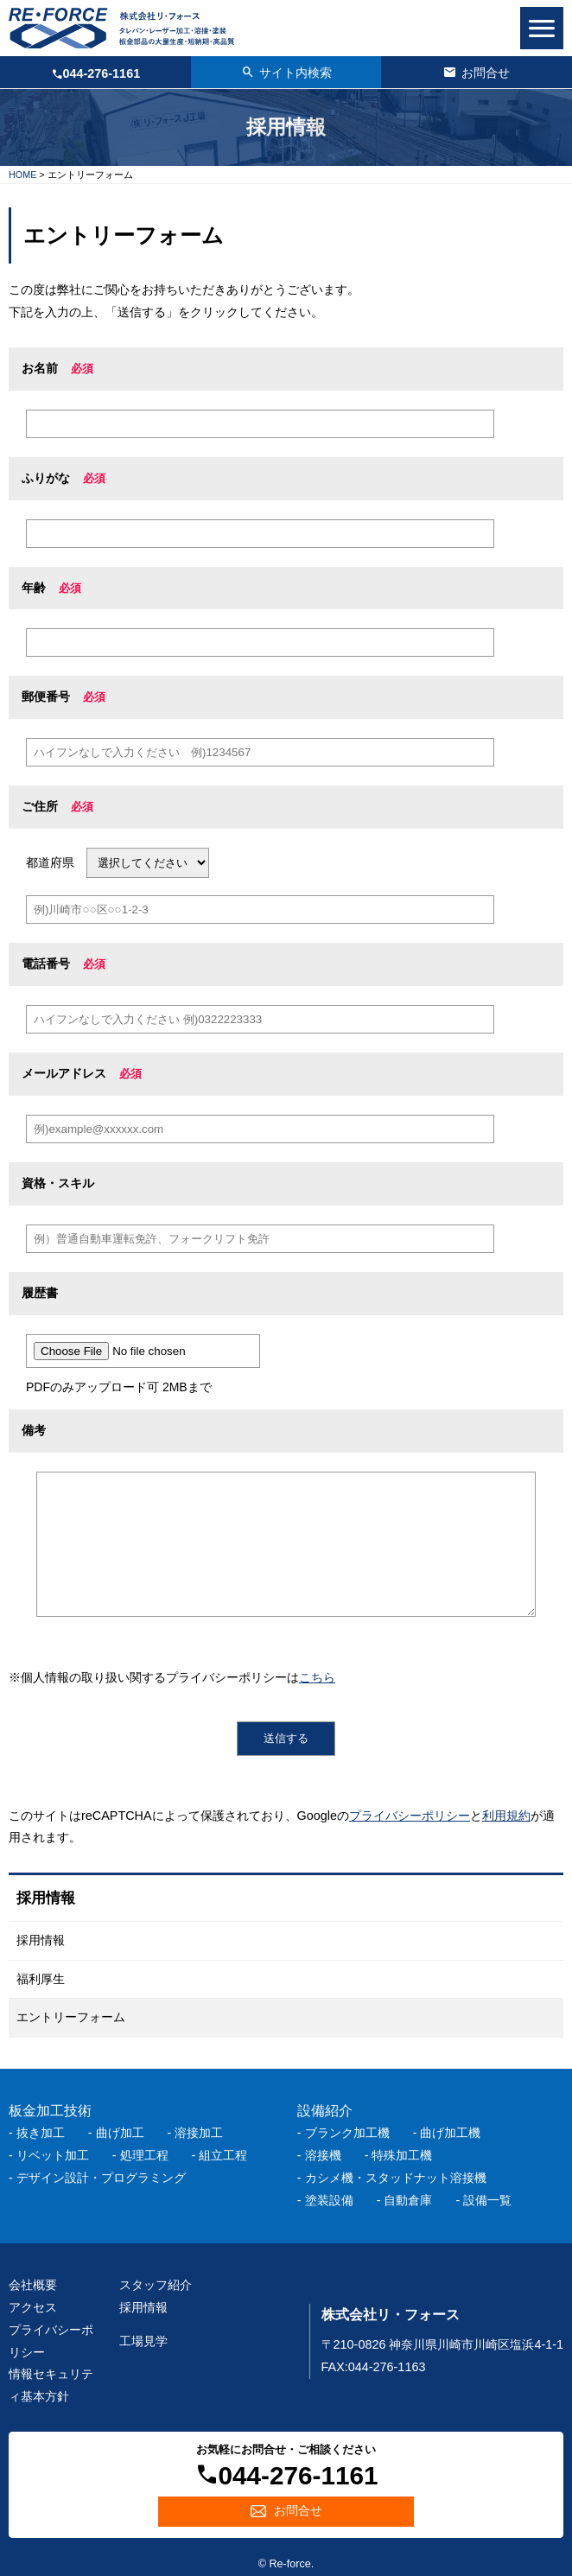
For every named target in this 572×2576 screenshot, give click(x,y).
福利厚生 (40, 1979)
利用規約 (506, 1815)
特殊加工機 (402, 2155)
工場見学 (143, 2341)
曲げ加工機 (450, 2133)
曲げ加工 (120, 2133)
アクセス (33, 2307)
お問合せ (298, 2510)
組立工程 (223, 2155)
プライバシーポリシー (409, 1815)
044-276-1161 (102, 73)
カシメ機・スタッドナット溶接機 (395, 2178)
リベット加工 (52, 2155)
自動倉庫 (408, 2200)
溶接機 (323, 2155)
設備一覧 (487, 2200)
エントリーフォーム (70, 2017)
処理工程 (144, 2155)
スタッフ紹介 (155, 2285)
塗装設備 (329, 2200)
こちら (317, 1677)
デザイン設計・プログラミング (101, 2178)
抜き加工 (40, 2133)
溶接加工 (199, 2133)
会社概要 (33, 2285)
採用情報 (40, 1940)
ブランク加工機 (347, 2133)
